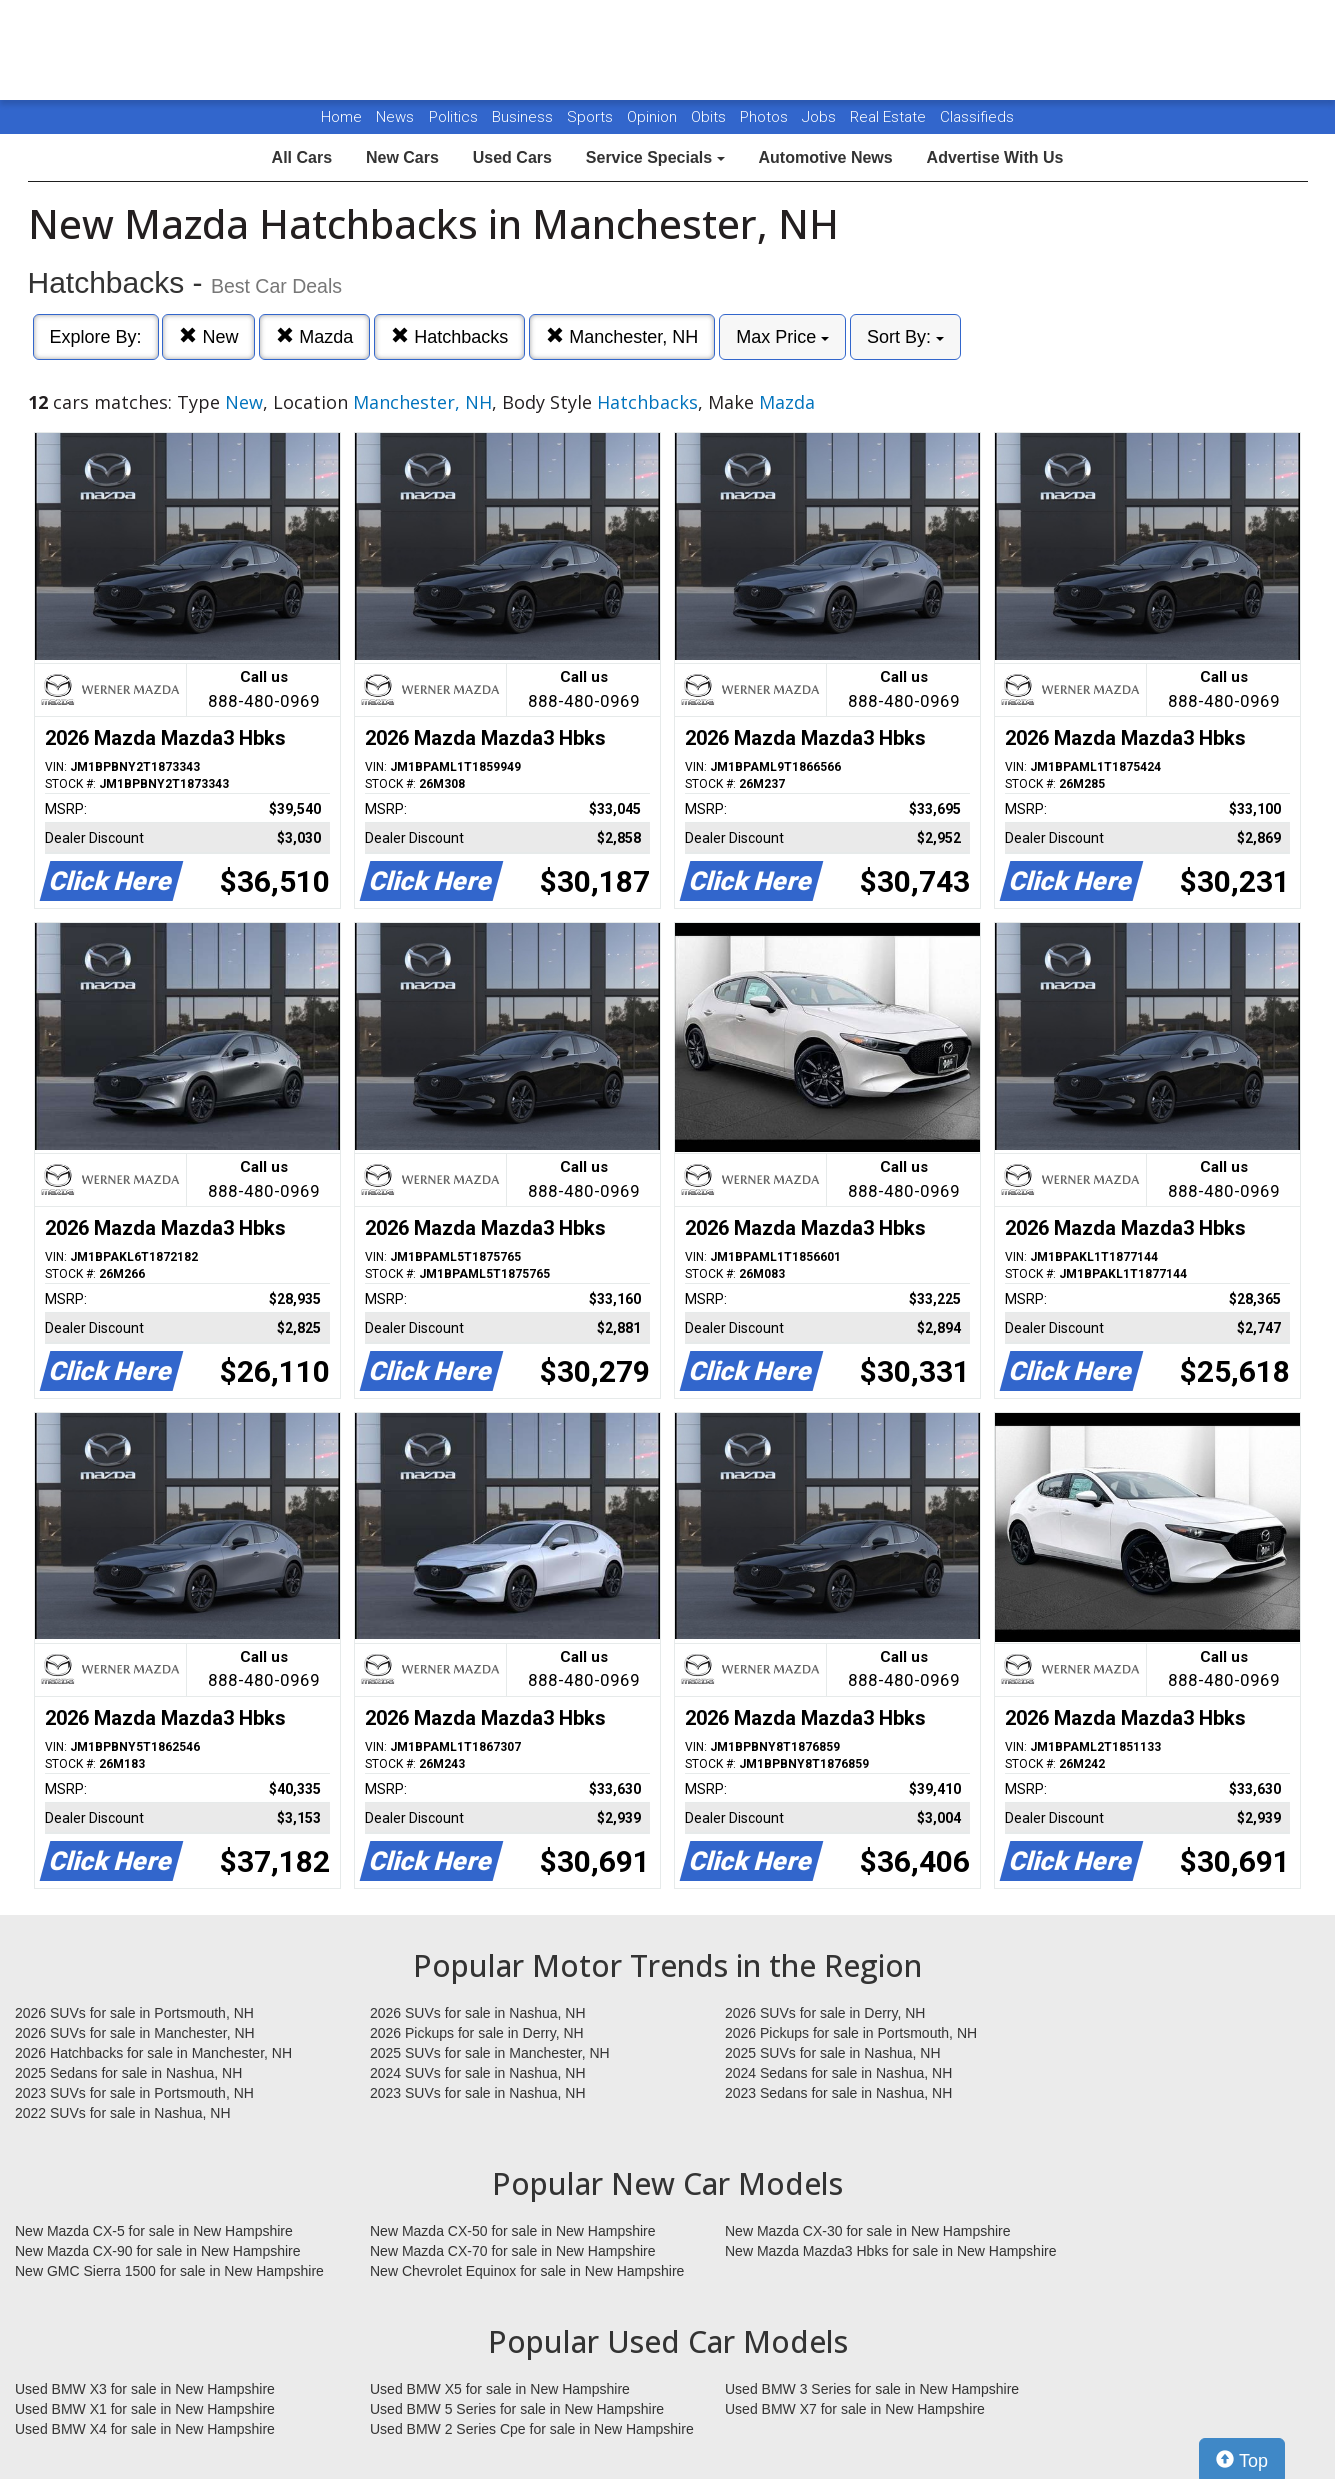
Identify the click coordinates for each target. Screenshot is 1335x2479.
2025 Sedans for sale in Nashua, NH (128, 2073)
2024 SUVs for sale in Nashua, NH (478, 2073)
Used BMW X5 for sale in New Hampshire (500, 2389)
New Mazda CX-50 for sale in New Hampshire (513, 2231)
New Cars (402, 157)
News (395, 117)
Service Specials (655, 157)
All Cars (302, 157)
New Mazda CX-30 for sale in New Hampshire (868, 2231)
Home (341, 117)
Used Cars (512, 157)
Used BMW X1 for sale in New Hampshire (145, 2409)
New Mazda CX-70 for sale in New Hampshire (513, 2251)
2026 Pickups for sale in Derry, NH (477, 2033)
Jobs (821, 117)
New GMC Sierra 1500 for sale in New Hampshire (169, 2271)
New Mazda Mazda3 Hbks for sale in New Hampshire (890, 2251)
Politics (453, 117)
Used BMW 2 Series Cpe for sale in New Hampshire (532, 2429)
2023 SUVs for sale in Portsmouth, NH (134, 2093)
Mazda (314, 336)
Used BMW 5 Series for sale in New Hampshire (517, 2409)
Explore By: (96, 337)
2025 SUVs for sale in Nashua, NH (833, 2053)
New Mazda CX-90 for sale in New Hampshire (158, 2251)
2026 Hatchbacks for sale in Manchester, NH (153, 2053)
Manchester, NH (622, 336)
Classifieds (977, 117)
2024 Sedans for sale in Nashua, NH (838, 2073)
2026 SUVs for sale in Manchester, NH (135, 2033)
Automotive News (825, 157)
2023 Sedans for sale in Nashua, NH (838, 2093)
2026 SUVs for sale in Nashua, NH (478, 2013)
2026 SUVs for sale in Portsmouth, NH (134, 2013)
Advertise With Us (995, 157)
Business (524, 117)
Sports (592, 117)
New (208, 336)
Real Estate (890, 117)
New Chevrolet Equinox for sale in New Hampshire (527, 2271)
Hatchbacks (449, 336)
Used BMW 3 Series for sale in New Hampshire (872, 2389)
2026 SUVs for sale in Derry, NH (825, 2013)
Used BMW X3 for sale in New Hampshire (145, 2389)
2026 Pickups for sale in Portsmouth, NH (851, 2033)
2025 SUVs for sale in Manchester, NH (490, 2053)
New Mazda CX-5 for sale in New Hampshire (154, 2231)
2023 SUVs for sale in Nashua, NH (478, 2093)
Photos (766, 117)
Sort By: (905, 337)
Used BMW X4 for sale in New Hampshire (145, 2429)
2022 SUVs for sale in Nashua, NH (123, 2113)
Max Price (782, 337)
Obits (710, 117)
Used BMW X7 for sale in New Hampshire (855, 2409)
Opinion (654, 117)
